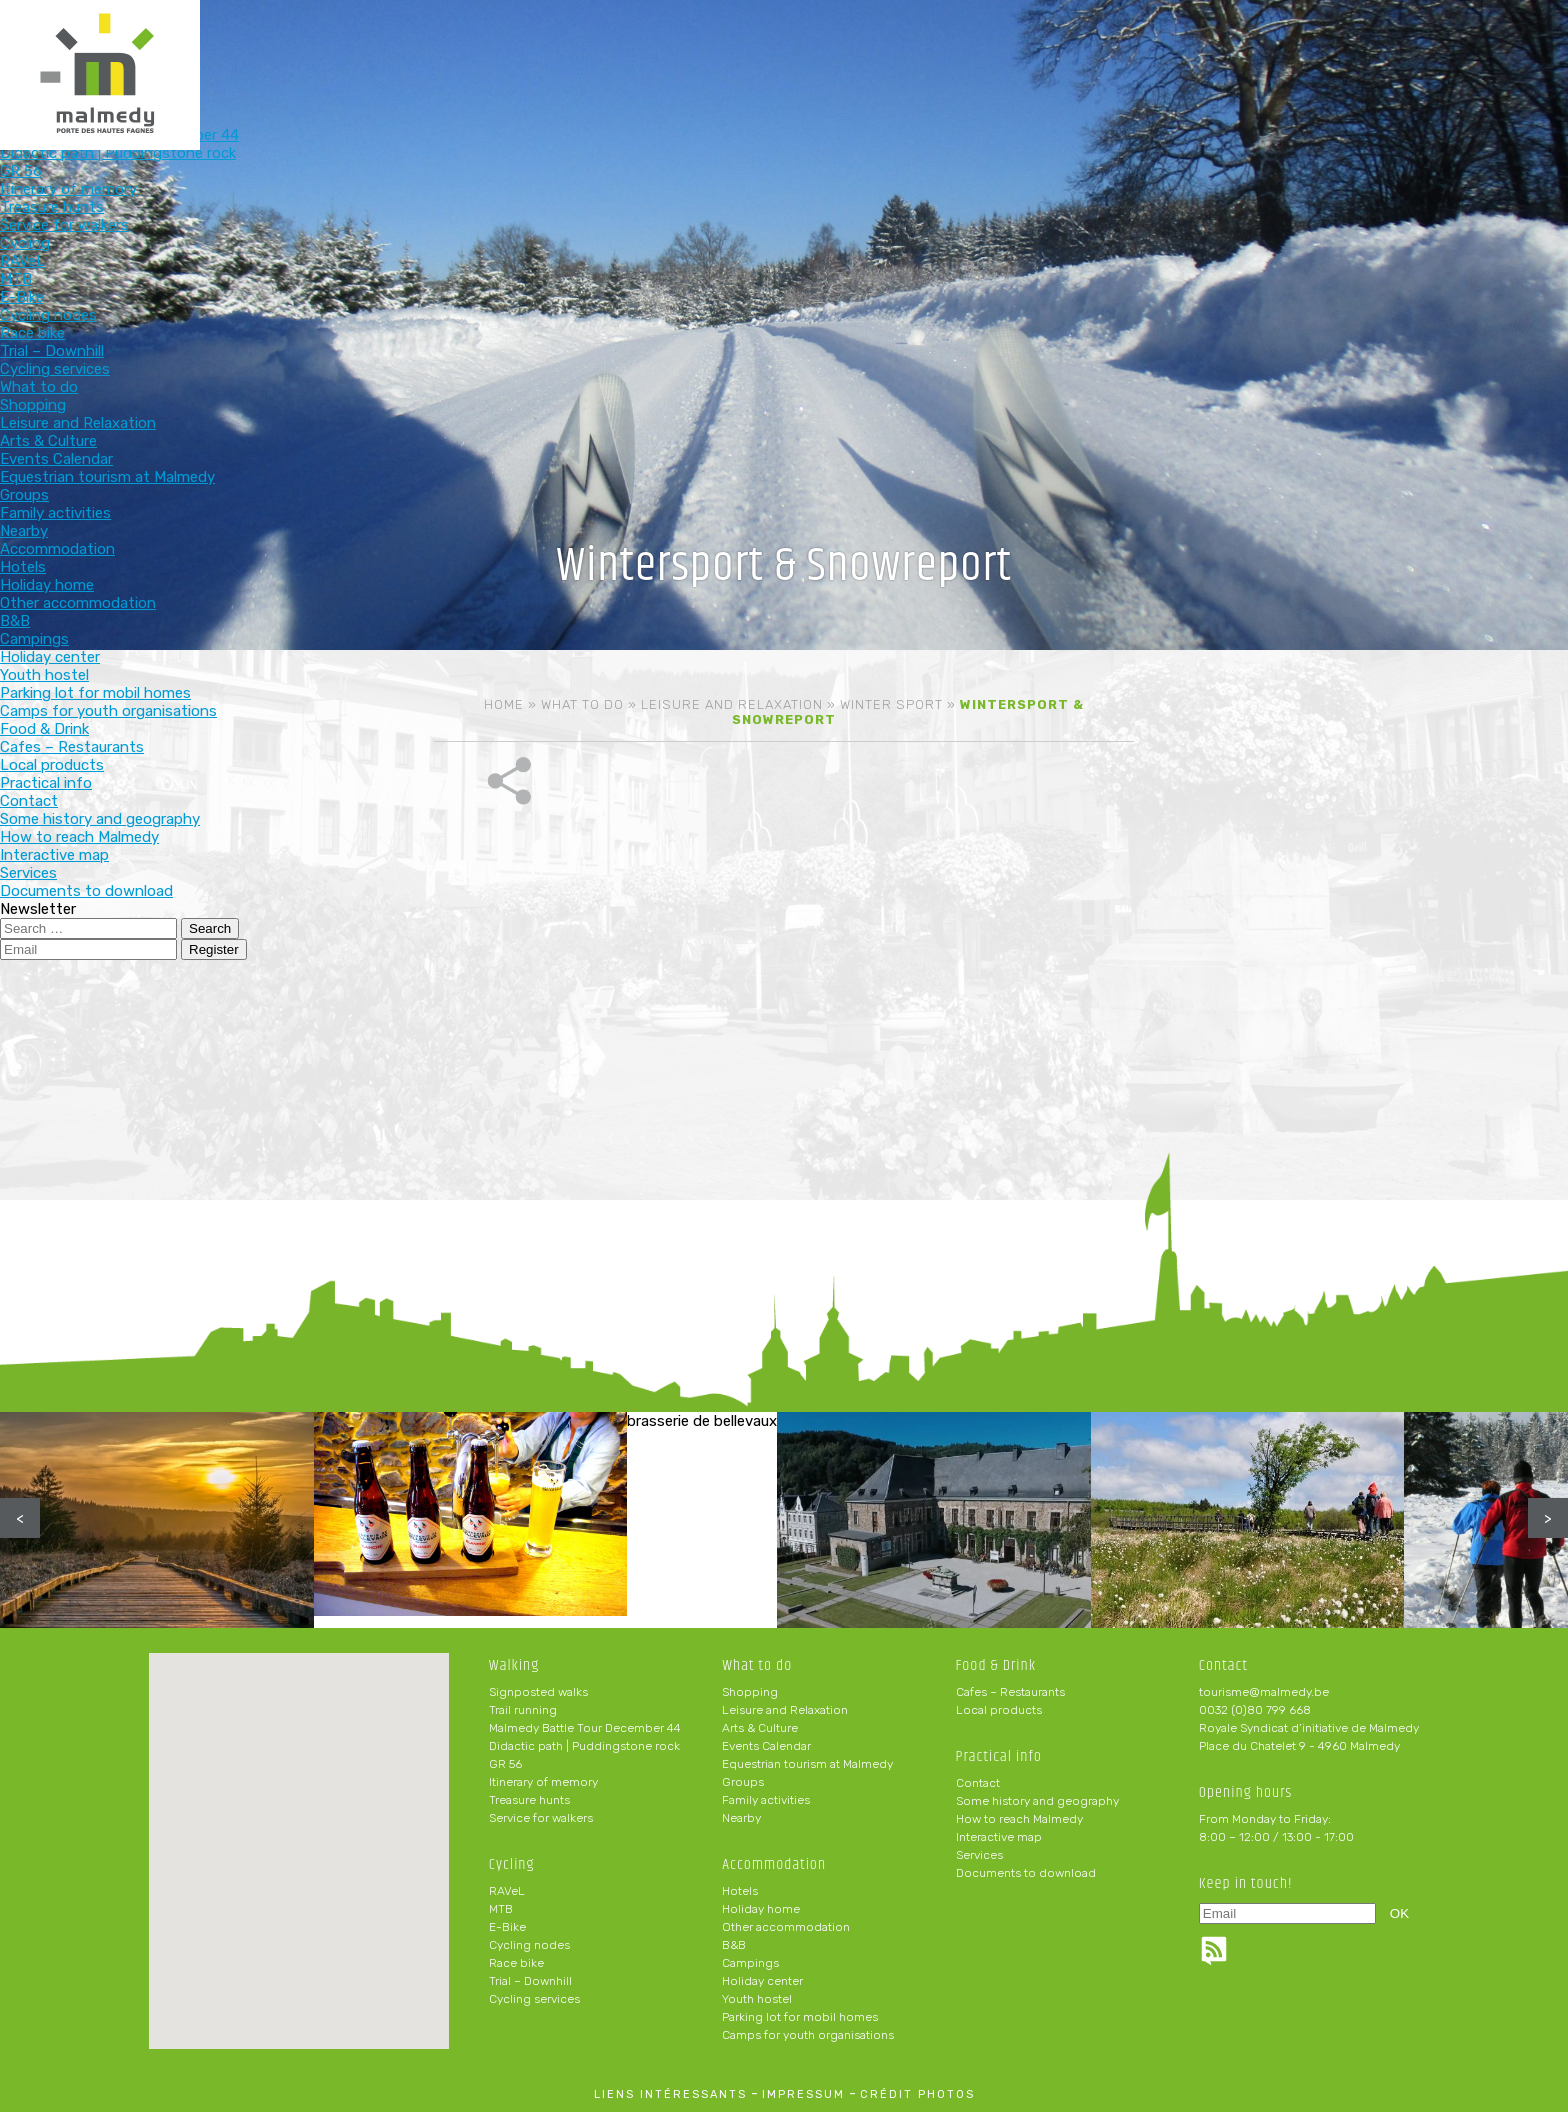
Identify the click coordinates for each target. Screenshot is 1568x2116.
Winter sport (891, 704)
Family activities (766, 1804)
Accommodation (945, 47)
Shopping (750, 1696)
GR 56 (505, 1768)
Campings (750, 1967)
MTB (501, 1913)
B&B (734, 1949)
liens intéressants (670, 2098)
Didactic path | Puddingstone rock (584, 1750)
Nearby (741, 1822)
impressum (803, 2098)
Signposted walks (538, 1696)
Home (504, 704)
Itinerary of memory (543, 1786)
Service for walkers (541, 1822)
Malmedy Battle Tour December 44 (585, 1732)
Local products (999, 1714)
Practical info (1207, 47)
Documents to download (1026, 1877)
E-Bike (507, 1931)
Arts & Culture (760, 1732)
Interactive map (999, 1841)
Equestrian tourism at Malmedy (807, 1768)
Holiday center (762, 1985)
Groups (743, 1786)
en (1492, 32)
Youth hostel (757, 2003)
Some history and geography (1037, 1805)
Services (979, 1859)
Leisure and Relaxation (732, 704)
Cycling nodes (529, 1949)
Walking (552, 47)
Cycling (683, 47)
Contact (978, 1787)
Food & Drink (1076, 47)
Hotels (740, 1895)
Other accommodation (786, 1931)
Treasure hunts (529, 1804)
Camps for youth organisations (808, 2039)
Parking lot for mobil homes (800, 2021)
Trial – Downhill (530, 1985)
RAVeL (507, 1895)
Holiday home (761, 1913)
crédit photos (917, 2098)
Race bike (516, 1967)
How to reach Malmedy (1019, 1823)
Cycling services (534, 2003)
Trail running (523, 1714)
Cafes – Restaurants (1010, 1696)
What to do (814, 47)
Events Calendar (766, 1750)
